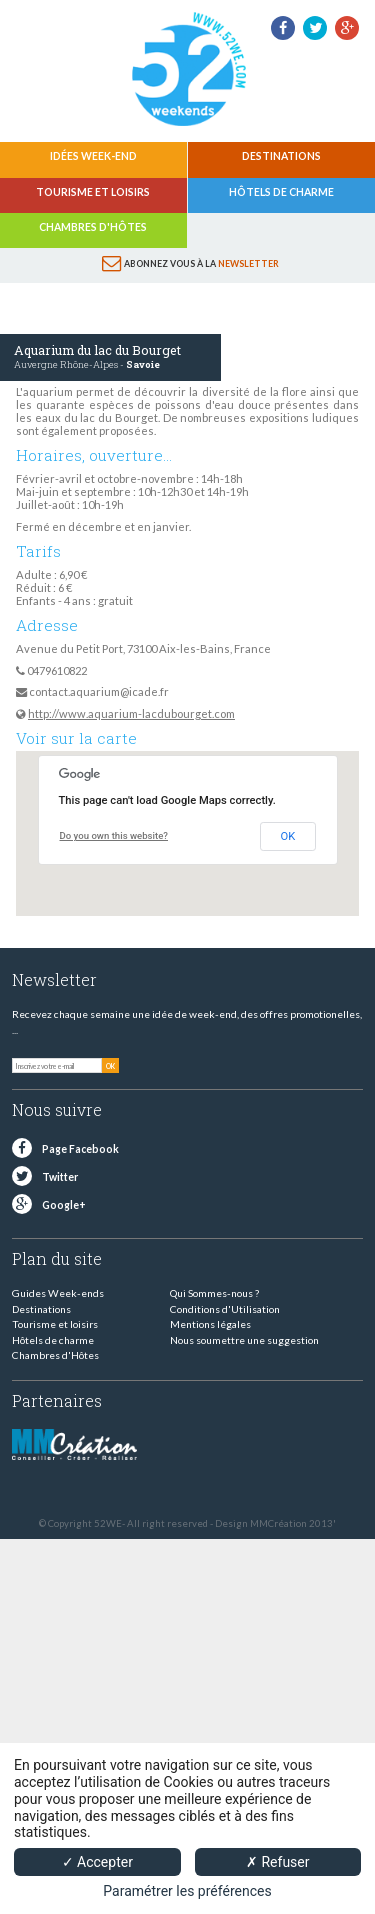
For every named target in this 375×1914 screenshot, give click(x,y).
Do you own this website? (114, 835)
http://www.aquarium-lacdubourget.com (131, 713)
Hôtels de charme (281, 192)
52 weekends (188, 69)
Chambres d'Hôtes (93, 227)
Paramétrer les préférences (187, 1891)
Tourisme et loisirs (93, 192)
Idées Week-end (93, 156)
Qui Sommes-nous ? (214, 1293)
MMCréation (278, 1523)
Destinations (281, 156)
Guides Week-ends (58, 1293)
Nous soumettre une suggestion (244, 1340)
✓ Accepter (97, 1862)
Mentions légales (210, 1324)
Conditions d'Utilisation (225, 1309)
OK (288, 836)
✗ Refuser (278, 1862)
